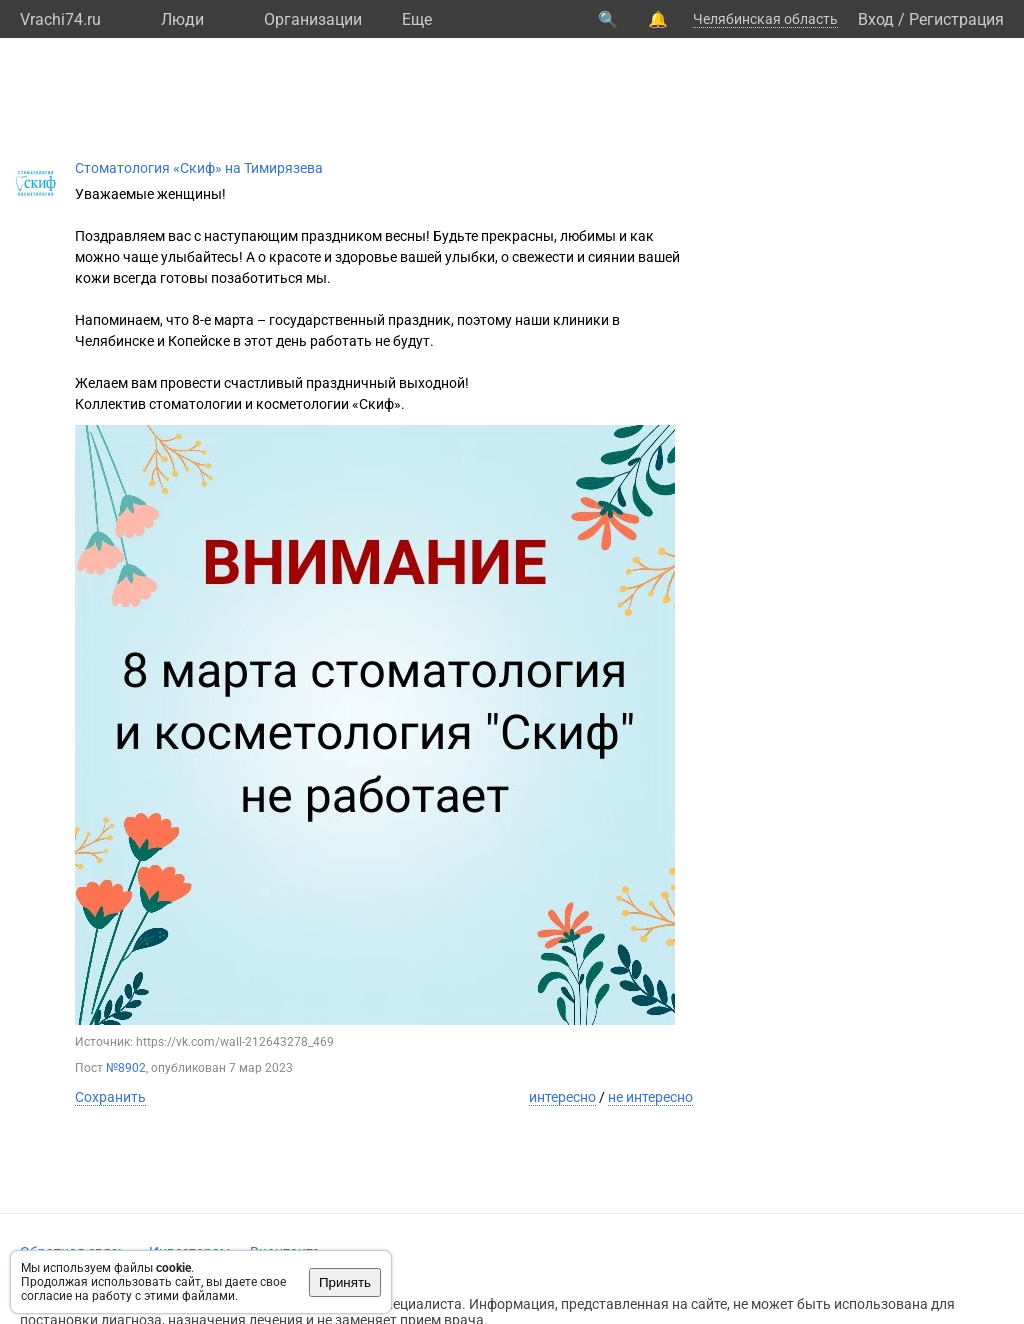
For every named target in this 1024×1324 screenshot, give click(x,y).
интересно (562, 1097)
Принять (345, 1282)
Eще (417, 19)
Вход (876, 19)
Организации (313, 19)
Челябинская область (765, 19)
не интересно (650, 1097)
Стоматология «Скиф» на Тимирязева (199, 168)
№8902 (126, 1068)
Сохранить (110, 1097)
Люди (182, 19)
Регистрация (956, 19)
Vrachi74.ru (60, 19)
